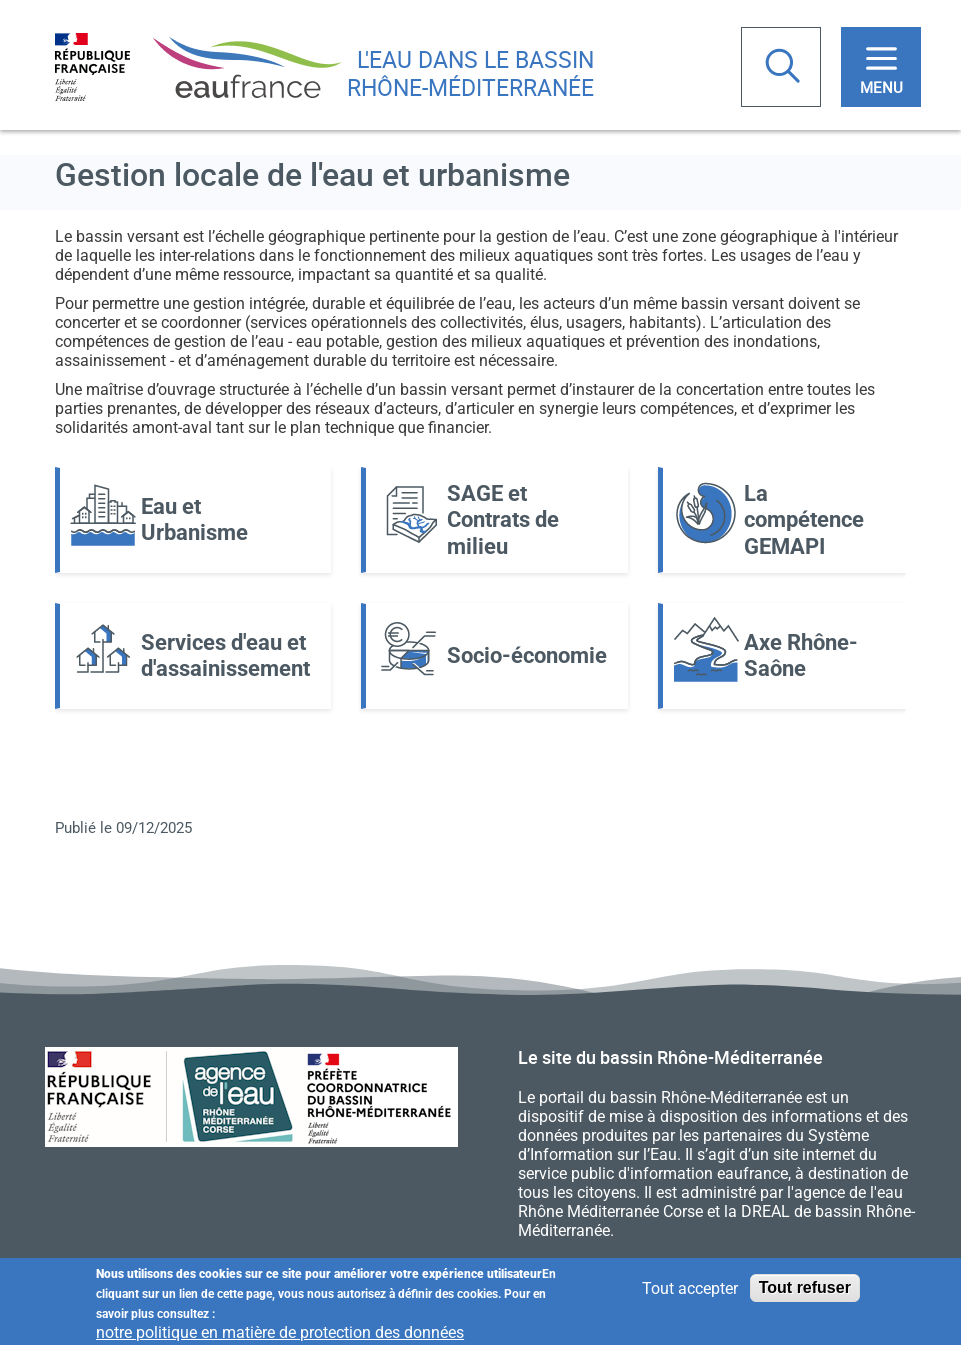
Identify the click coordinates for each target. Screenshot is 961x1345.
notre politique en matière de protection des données (280, 1335)
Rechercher (785, 68)
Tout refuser (805, 1291)
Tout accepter (690, 1291)
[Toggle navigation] (881, 67)
